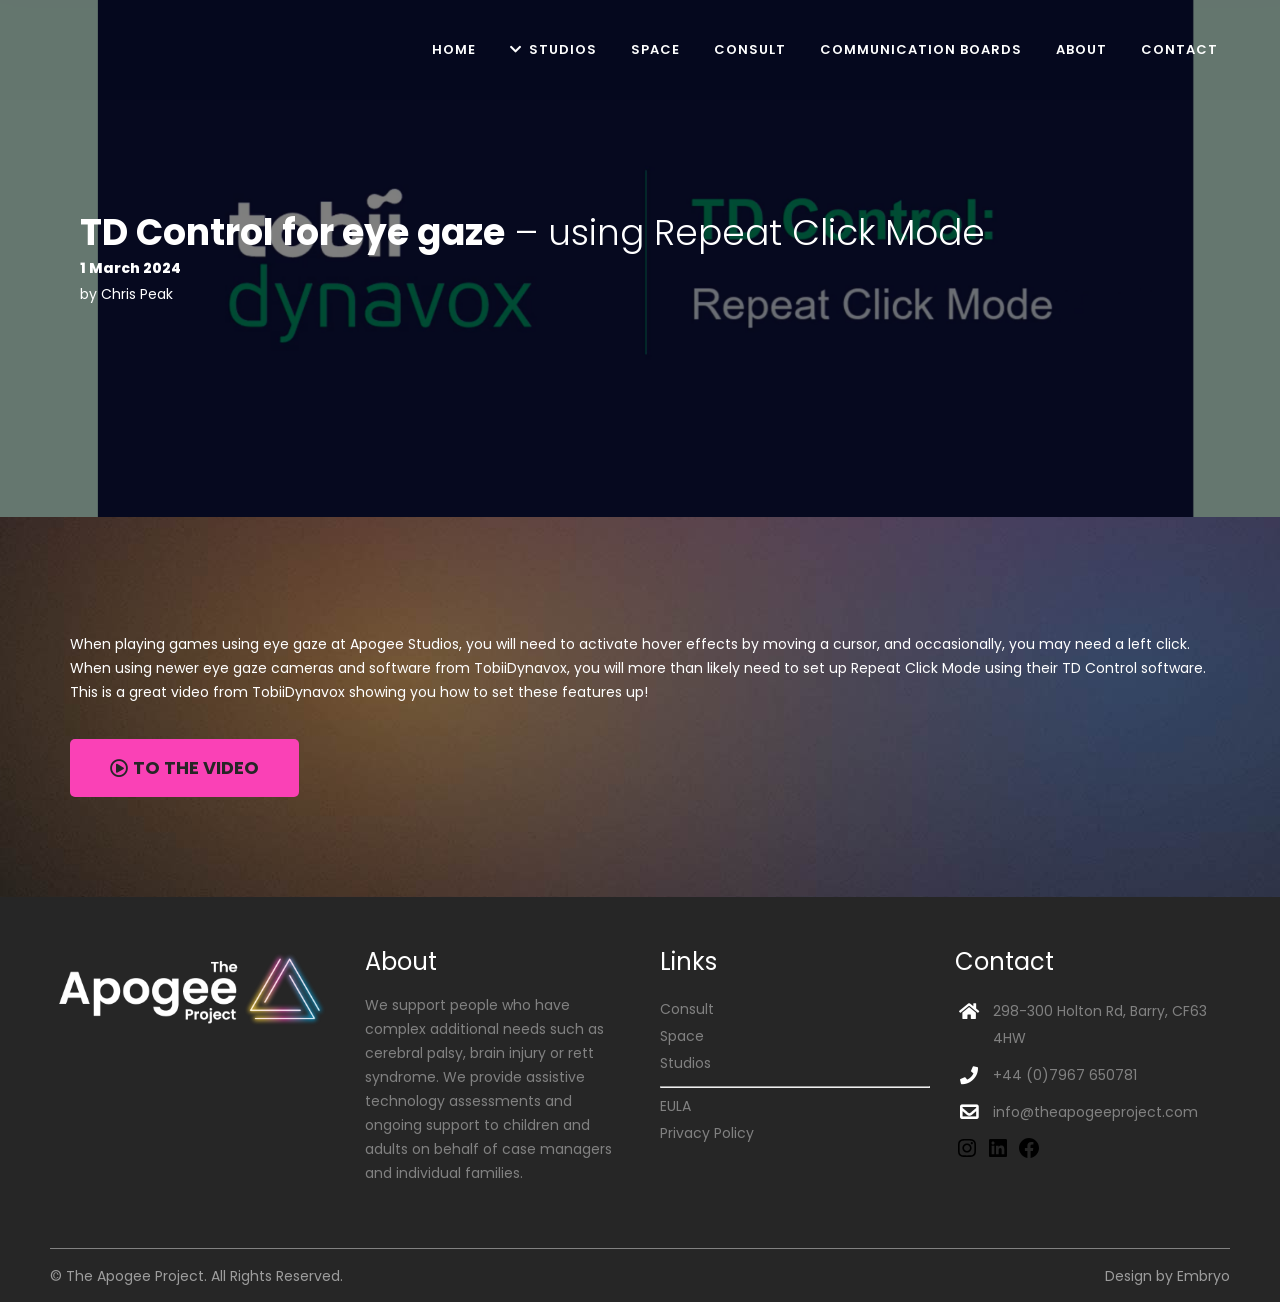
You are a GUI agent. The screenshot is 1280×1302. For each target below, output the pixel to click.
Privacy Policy (707, 1133)
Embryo (1203, 1276)
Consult (687, 1009)
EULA (675, 1106)
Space (682, 1036)
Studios (685, 1063)
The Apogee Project (135, 1276)
